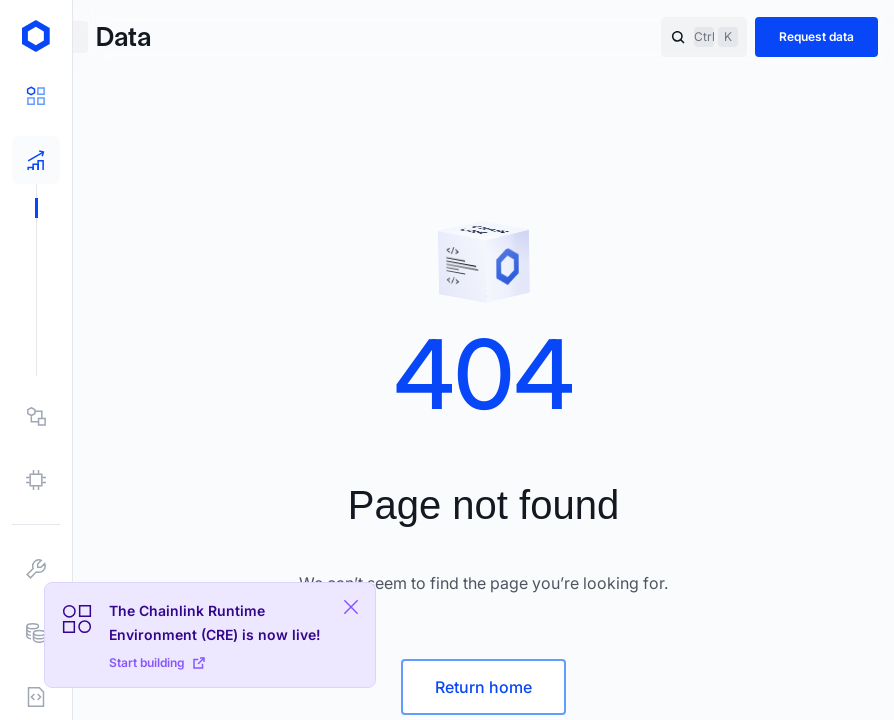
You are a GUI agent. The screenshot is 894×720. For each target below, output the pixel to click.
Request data (816, 36)
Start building (157, 662)
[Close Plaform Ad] (351, 607)
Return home (483, 687)
